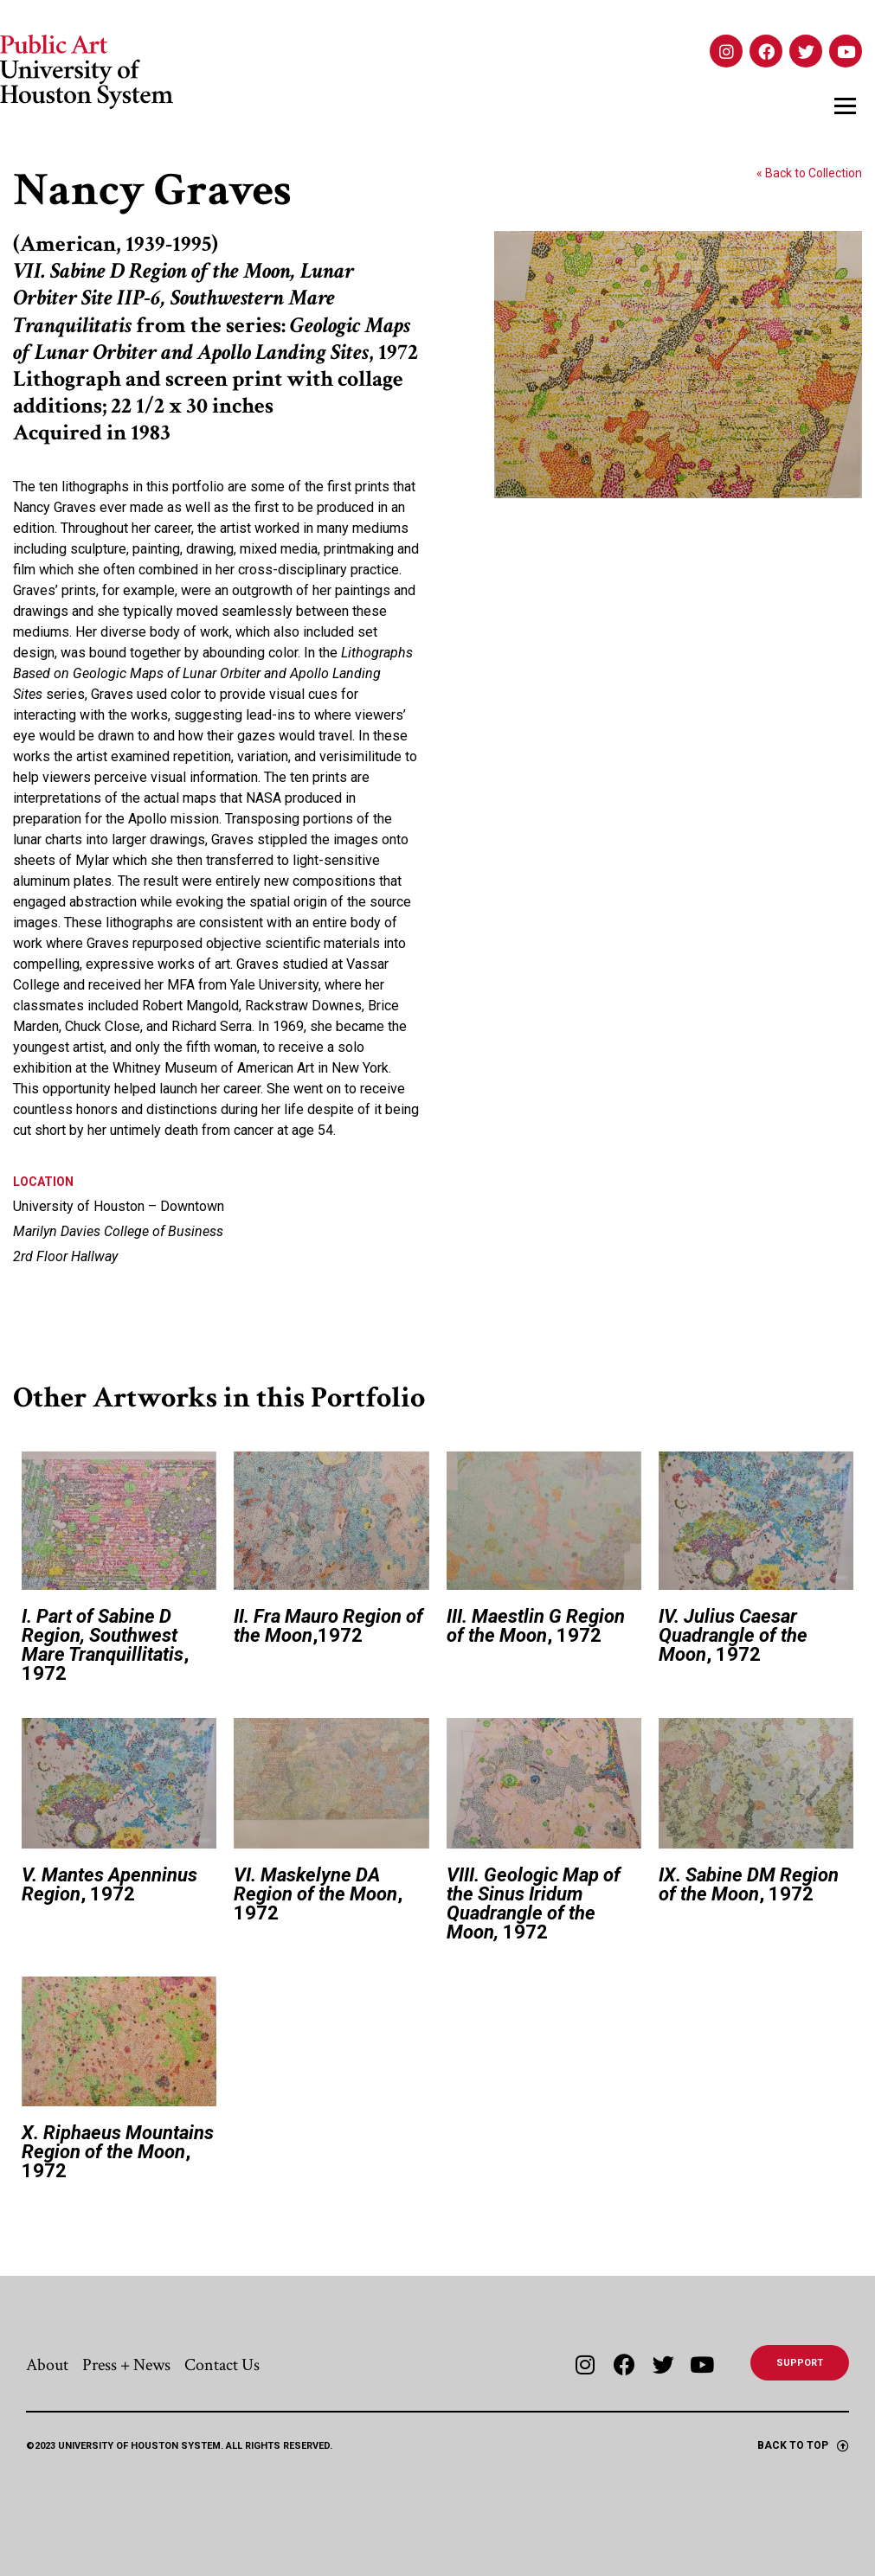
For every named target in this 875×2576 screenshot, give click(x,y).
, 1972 (105, 1644)
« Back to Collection (809, 173)
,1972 (328, 1625)
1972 (534, 1903)
